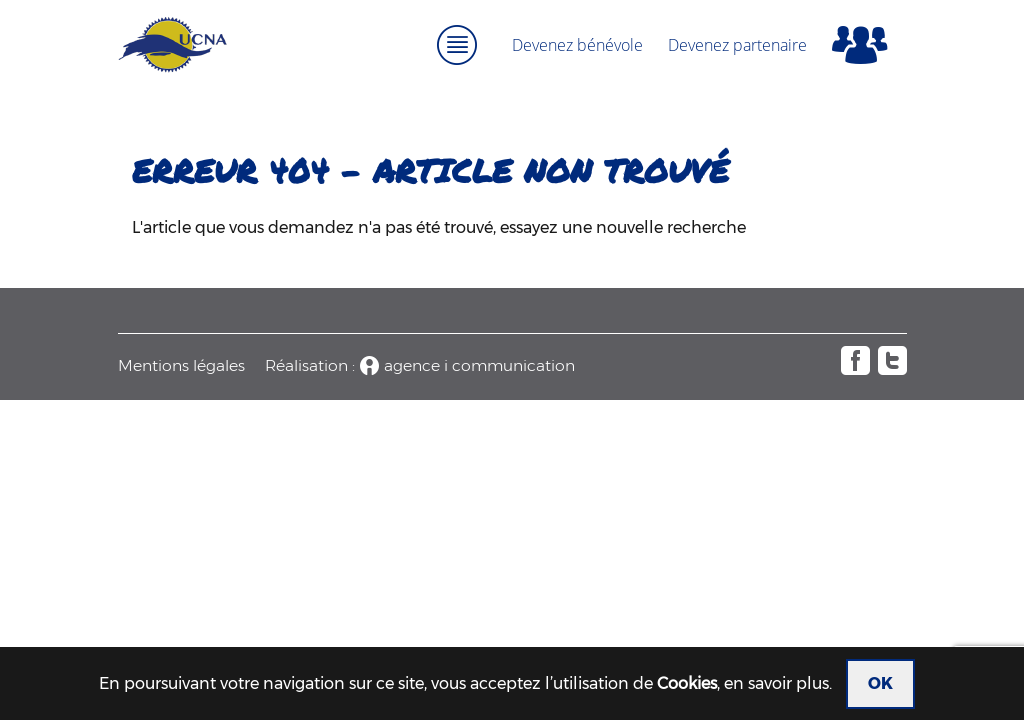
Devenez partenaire (737, 45)
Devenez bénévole (577, 45)
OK (880, 683)
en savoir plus (776, 683)
